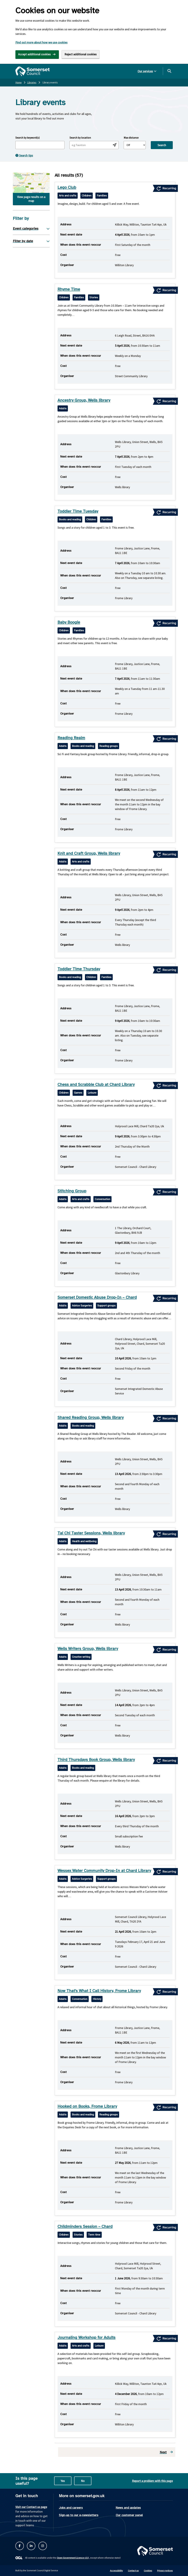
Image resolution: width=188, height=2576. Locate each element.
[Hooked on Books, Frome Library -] (115, 2158)
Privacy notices (165, 2570)
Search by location (80, 137)
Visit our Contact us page (31, 2507)
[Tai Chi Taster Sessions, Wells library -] (115, 1583)
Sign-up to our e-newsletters (78, 2515)
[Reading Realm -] (115, 787)
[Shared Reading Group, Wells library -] (115, 1467)
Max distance (131, 137)
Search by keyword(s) (27, 137)
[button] (31, 228)
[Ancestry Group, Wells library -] (115, 447)
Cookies (148, 2570)
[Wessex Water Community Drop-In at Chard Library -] (115, 1922)
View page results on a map (31, 199)
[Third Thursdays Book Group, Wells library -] (115, 1807)
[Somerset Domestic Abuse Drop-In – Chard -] (115, 1349)
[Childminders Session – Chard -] (115, 2273)
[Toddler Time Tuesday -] (115, 558)
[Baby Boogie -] (115, 672)
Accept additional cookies (34, 54)
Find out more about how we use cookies (41, 42)
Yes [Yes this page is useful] (63, 2481)
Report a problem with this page (152, 2481)
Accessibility (116, 2570)
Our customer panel (129, 2515)
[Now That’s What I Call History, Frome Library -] (115, 2040)
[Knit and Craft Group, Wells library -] (115, 903)
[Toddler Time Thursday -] (115, 1018)
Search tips (24, 155)
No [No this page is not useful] (83, 2481)
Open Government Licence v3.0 (73, 2557)
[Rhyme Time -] (115, 336)
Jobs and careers (71, 2508)
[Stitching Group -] (115, 1236)
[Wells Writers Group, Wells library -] (115, 1696)
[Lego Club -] (115, 230)
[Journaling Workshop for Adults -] (115, 2384)
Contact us (133, 2570)
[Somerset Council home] (32, 71)
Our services (145, 71)
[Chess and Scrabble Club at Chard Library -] (115, 1129)
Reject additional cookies (80, 54)
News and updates (128, 2508)
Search (162, 145)
